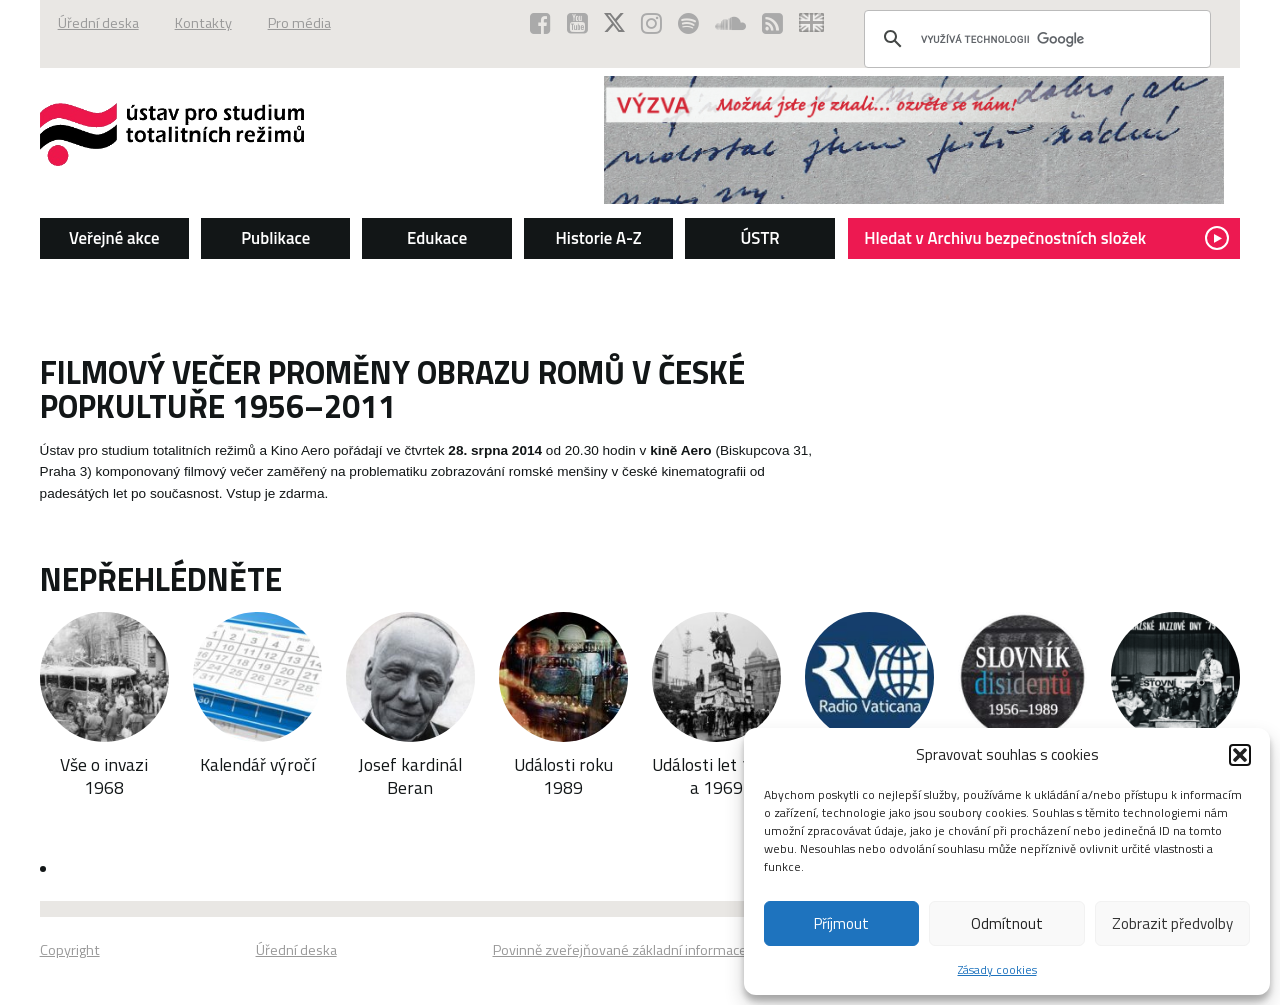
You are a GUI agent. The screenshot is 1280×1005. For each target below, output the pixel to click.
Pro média (299, 23)
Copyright (70, 950)
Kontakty (203, 23)
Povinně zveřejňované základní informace (620, 950)
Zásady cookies (997, 969)
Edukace (437, 238)
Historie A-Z (599, 238)
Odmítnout (1007, 923)
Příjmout (841, 923)
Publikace (275, 238)
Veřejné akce (114, 238)
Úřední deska (98, 23)
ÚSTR (759, 238)
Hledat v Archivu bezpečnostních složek (1046, 238)
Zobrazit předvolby (1172, 923)
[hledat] (1034, 39)
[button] (1240, 755)
